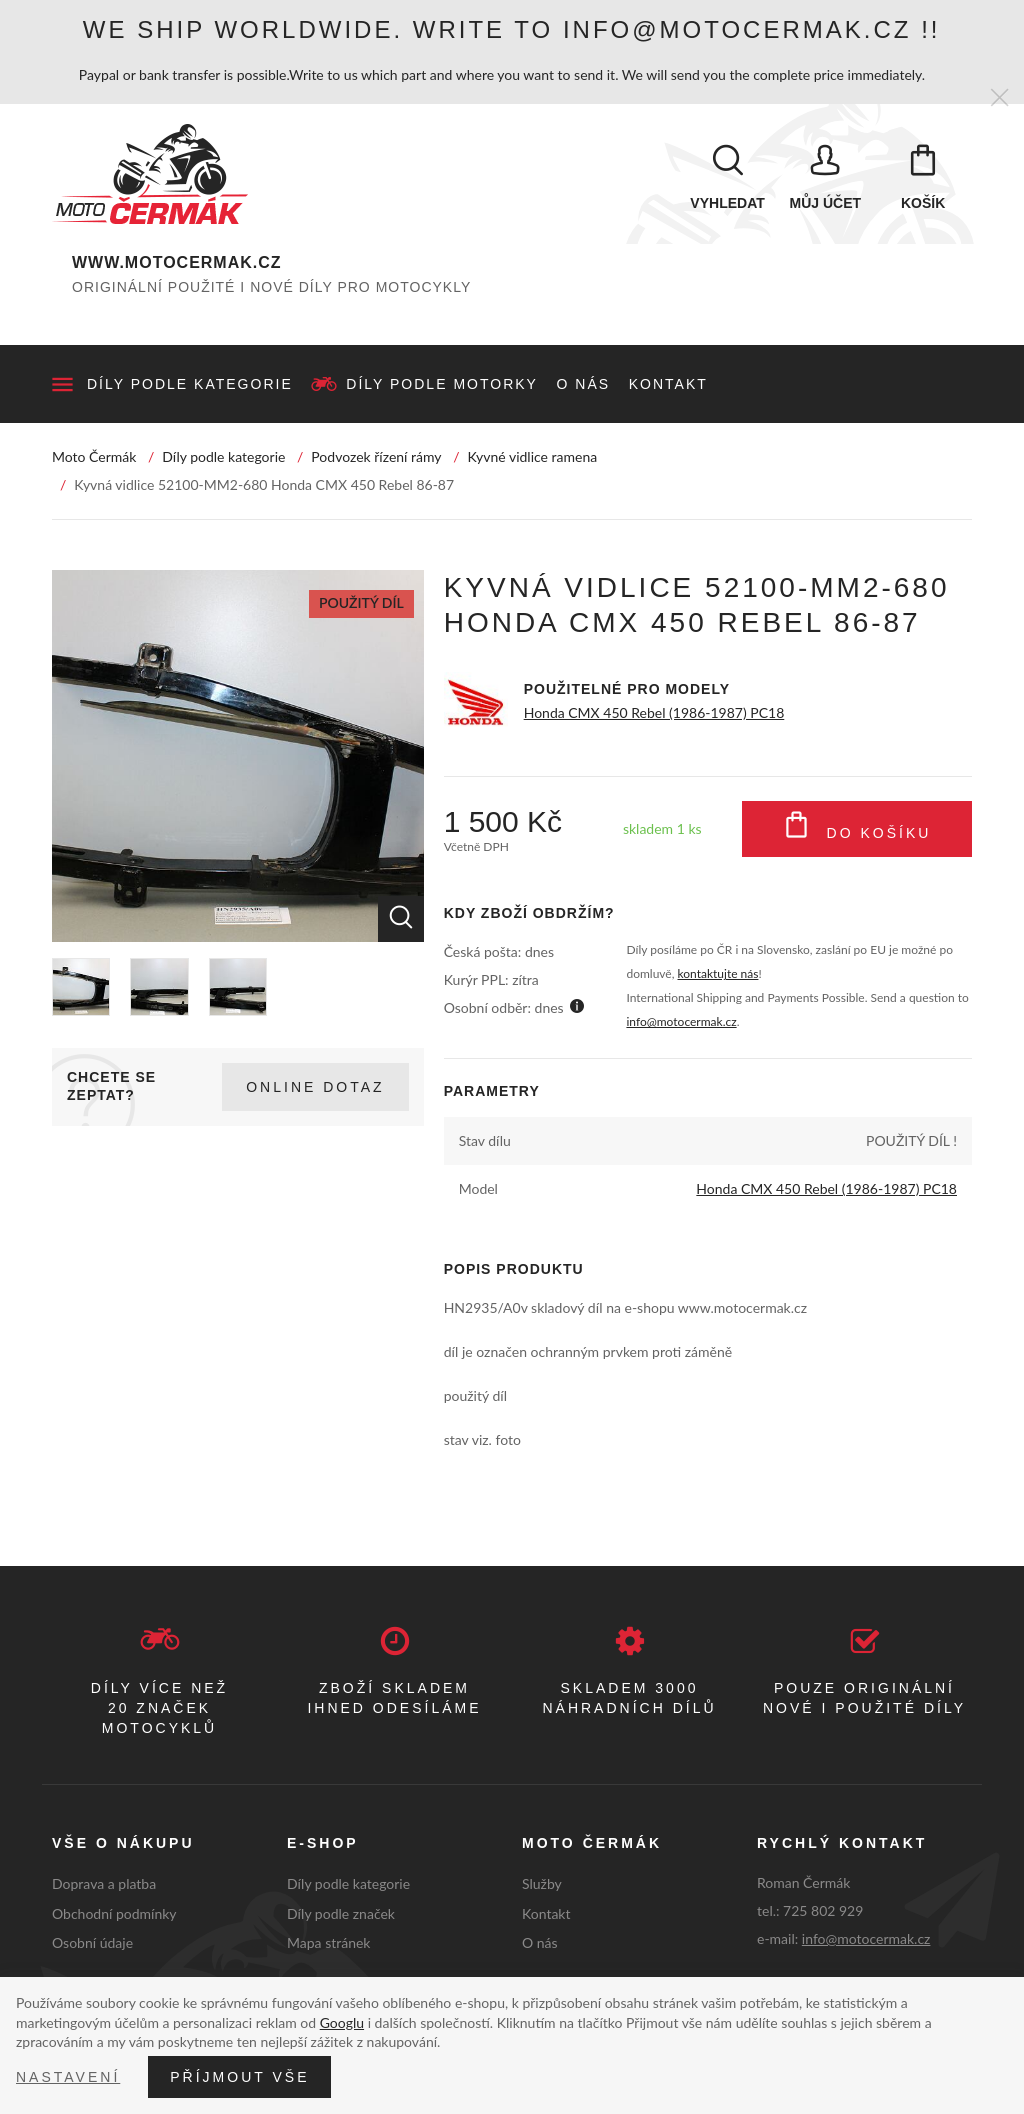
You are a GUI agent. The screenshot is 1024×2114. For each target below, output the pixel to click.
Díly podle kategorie (190, 384)
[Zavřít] (999, 98)
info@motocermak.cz (681, 1021)
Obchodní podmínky (114, 1913)
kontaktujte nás (718, 973)
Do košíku (857, 829)
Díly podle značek (341, 1913)
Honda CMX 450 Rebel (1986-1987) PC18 (654, 712)
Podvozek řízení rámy (376, 456)
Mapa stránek (328, 1942)
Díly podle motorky (442, 384)
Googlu (342, 2022)
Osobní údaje (92, 1942)
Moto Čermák (94, 456)
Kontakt (668, 384)
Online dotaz (315, 1087)
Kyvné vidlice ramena (532, 456)
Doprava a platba (104, 1883)
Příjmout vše (239, 2077)
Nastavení (68, 2077)
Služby (542, 1883)
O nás (584, 384)
